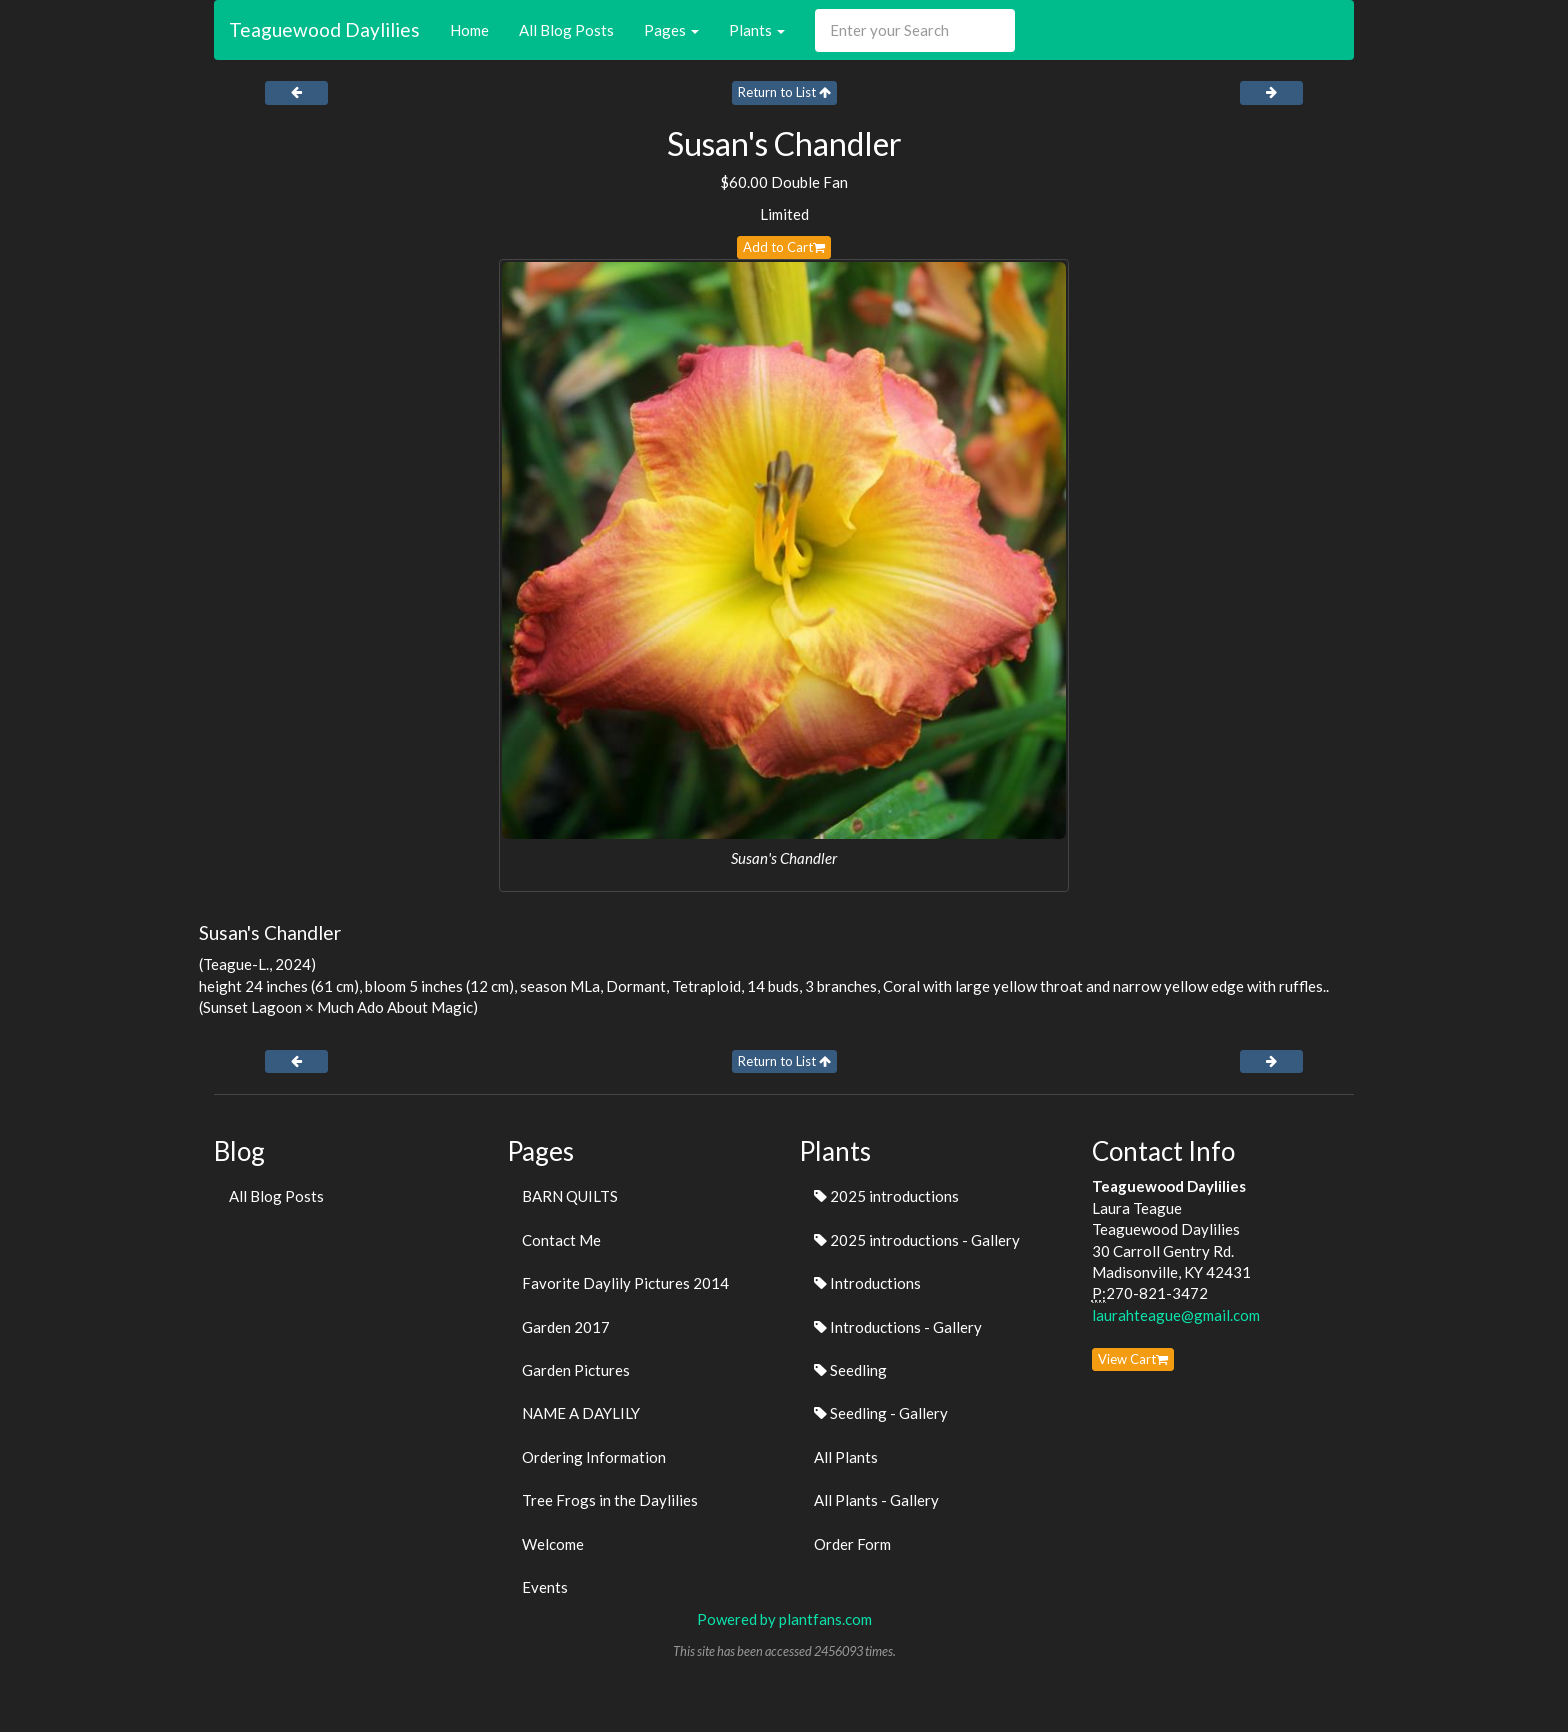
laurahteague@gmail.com (1176, 1315)
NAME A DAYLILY (581, 1413)
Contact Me (561, 1240)
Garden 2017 (566, 1327)
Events (545, 1587)
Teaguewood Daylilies (324, 29)
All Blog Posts (566, 30)
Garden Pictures (576, 1370)
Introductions (867, 1283)
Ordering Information (594, 1457)
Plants (757, 30)
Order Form (852, 1544)
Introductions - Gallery (898, 1327)
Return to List (784, 92)
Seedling (850, 1370)
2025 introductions (886, 1196)
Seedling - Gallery (881, 1413)
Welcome (553, 1544)
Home (469, 30)
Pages (671, 30)
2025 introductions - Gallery (917, 1240)
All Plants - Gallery (876, 1500)
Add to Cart (784, 247)
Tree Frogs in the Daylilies (610, 1500)
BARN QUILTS (570, 1196)
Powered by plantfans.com (784, 1619)
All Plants (846, 1457)
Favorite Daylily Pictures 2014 (625, 1283)
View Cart (1133, 1359)
